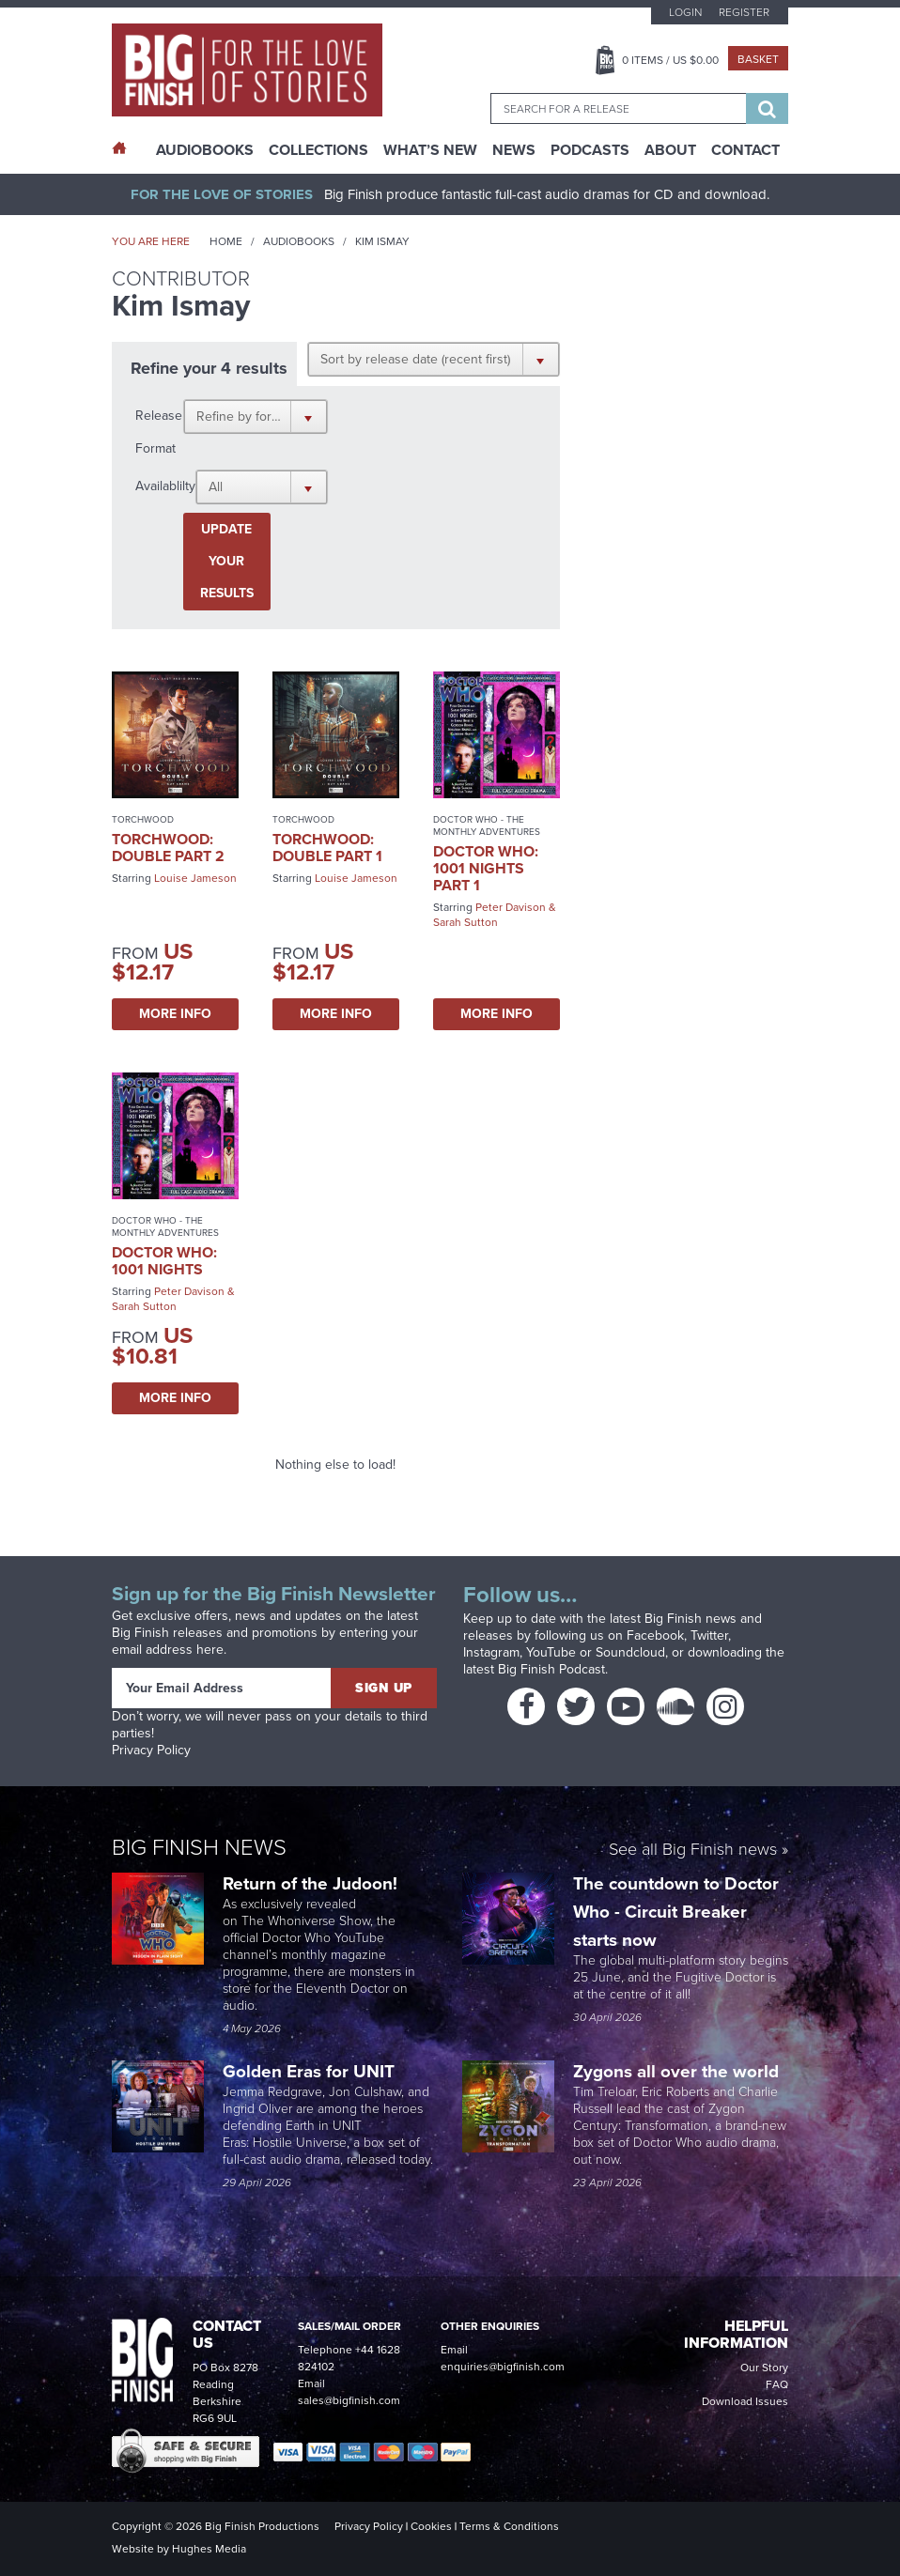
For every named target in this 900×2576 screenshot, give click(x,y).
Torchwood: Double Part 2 (168, 847)
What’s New (430, 150)
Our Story (764, 2367)
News (513, 150)
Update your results (227, 561)
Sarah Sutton (465, 922)
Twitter (709, 1635)
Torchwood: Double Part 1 (327, 847)
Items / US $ (670, 60)
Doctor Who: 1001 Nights (164, 1261)
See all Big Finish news (693, 1850)
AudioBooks (205, 150)
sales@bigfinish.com (349, 2400)
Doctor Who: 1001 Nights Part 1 (485, 868)
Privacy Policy (151, 1750)
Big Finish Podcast (551, 1669)
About (670, 150)
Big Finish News (199, 1847)
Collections (318, 150)
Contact (745, 150)
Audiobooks (298, 241)
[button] (433, 359)
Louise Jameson (195, 878)
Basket (758, 59)
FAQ (777, 2384)
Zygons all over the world (678, 2071)
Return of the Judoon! (312, 1883)
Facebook (655, 1635)
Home (225, 241)
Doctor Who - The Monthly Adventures (486, 825)
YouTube (551, 1652)
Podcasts (590, 150)
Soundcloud (630, 1652)
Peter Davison (510, 907)
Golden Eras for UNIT (311, 2071)
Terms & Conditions (509, 2526)
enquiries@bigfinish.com (503, 2366)
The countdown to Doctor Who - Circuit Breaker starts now (676, 1911)
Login (685, 12)
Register (744, 12)
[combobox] (618, 108)
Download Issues (745, 2401)
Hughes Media (209, 2548)
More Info (175, 1014)
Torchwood (143, 819)
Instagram (491, 1652)
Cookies (431, 2526)
